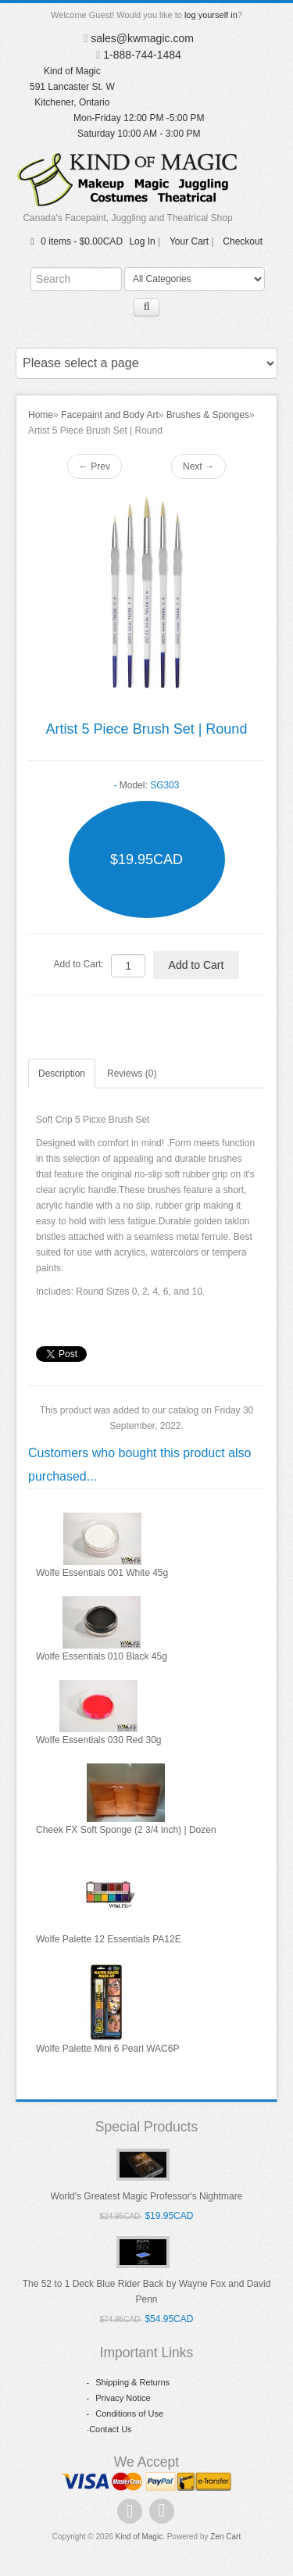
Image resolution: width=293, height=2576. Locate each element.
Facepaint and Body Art (110, 414)
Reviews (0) (131, 1073)
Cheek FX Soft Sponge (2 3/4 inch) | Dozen (126, 1829)
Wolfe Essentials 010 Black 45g (101, 1656)
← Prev (94, 466)
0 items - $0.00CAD (75, 241)
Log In (142, 241)
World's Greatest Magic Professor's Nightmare (147, 2196)
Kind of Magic (139, 2536)
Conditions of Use (125, 2413)
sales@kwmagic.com (142, 38)
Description (61, 1073)
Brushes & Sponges (207, 414)
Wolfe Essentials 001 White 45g (102, 1572)
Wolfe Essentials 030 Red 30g (99, 1740)
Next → (198, 466)
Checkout (243, 241)
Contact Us (110, 2429)
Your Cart (189, 241)
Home (40, 414)
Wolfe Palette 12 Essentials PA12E (108, 1939)
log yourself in (211, 15)
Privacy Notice (119, 2398)
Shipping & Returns (128, 2382)
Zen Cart (225, 2536)
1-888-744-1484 (142, 54)
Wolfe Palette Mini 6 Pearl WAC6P (107, 2048)
